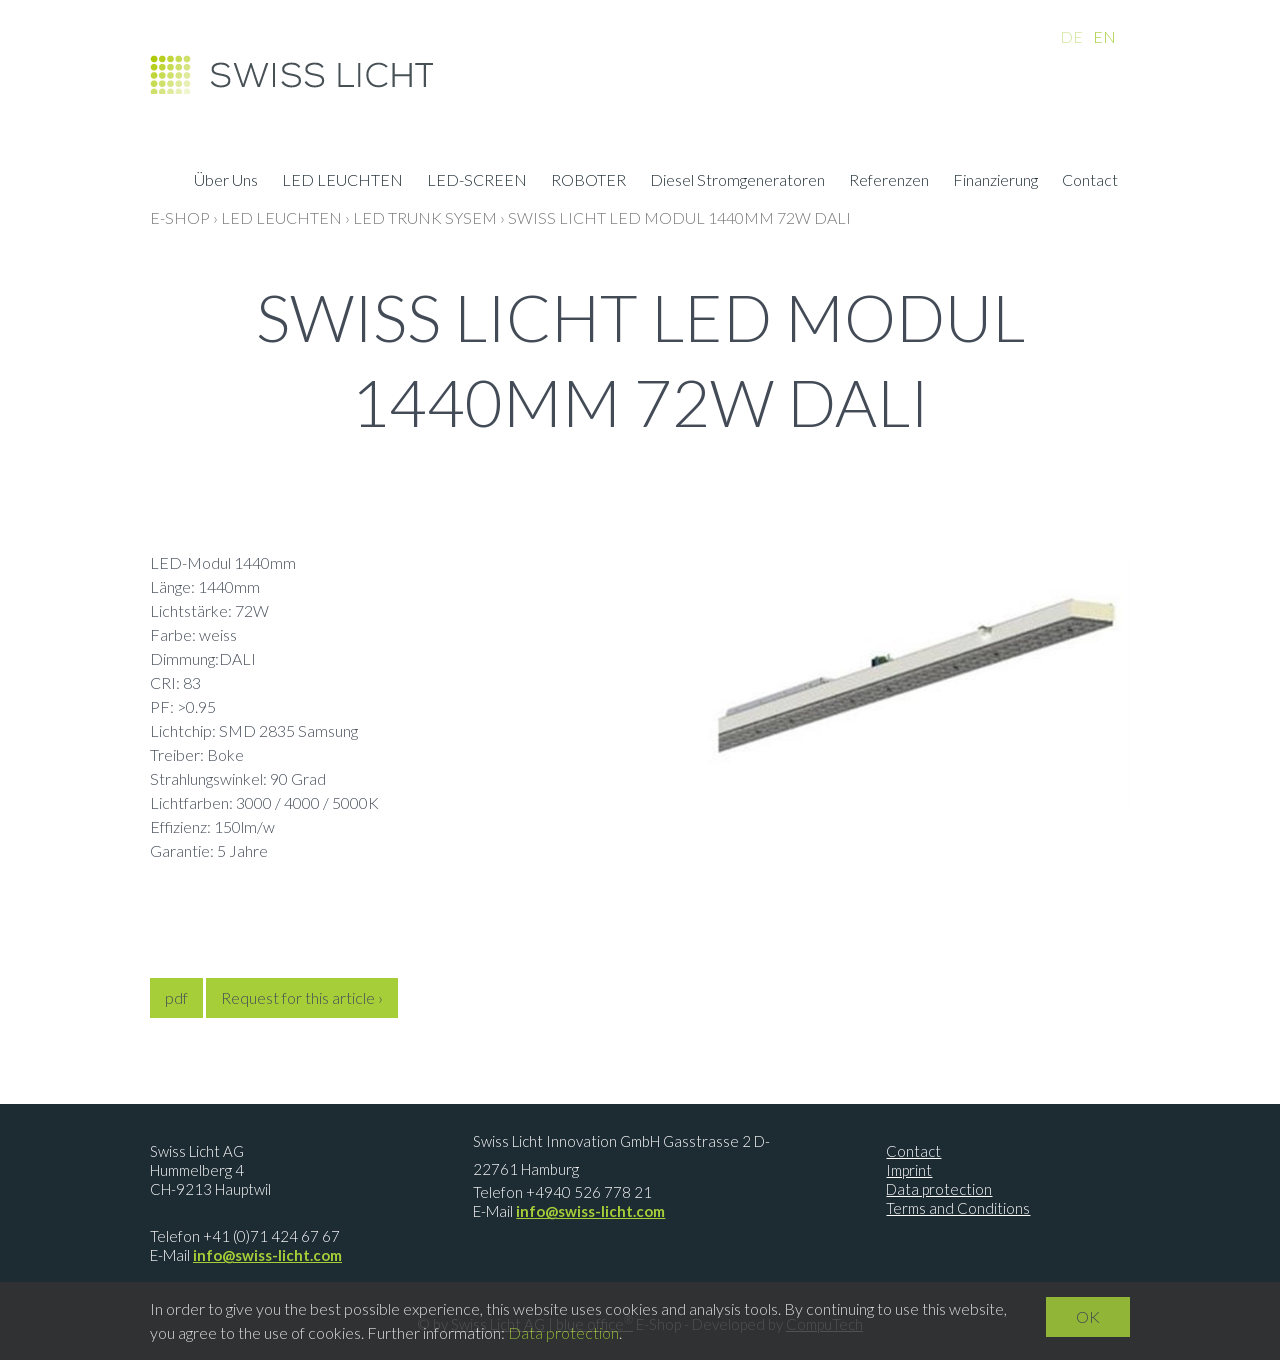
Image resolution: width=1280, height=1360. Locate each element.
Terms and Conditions (958, 1208)
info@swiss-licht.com (267, 1255)
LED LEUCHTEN (342, 182)
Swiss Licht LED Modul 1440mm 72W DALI (679, 217)
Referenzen (889, 182)
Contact (1090, 182)
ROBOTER (588, 182)
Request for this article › (302, 997)
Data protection (939, 1189)
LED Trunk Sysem (425, 217)
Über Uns (226, 182)
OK (1088, 1316)
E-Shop (180, 217)
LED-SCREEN (477, 182)
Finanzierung (995, 182)
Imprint (909, 1170)
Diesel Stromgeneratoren (737, 182)
